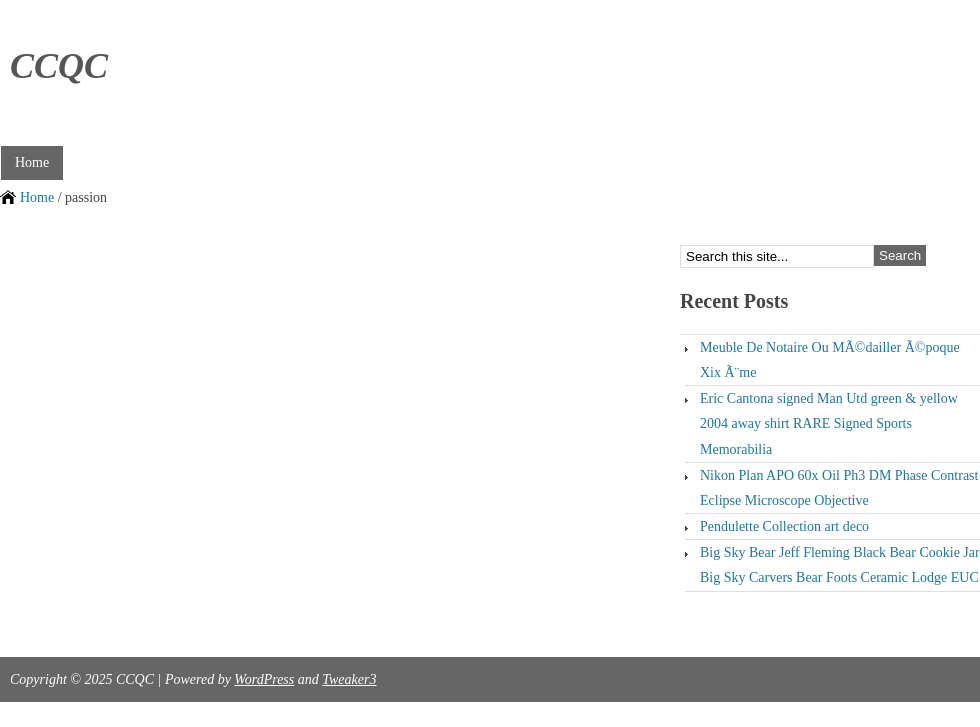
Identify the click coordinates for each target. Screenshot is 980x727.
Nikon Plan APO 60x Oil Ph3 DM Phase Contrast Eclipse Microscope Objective (839, 488)
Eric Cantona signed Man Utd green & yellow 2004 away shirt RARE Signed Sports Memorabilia (829, 423)
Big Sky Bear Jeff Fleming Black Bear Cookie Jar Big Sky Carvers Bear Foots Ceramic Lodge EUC (840, 565)
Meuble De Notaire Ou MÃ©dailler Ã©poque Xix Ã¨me (830, 360)
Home (32, 162)
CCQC (59, 66)
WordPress (264, 679)
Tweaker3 (349, 679)
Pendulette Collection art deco (784, 526)
